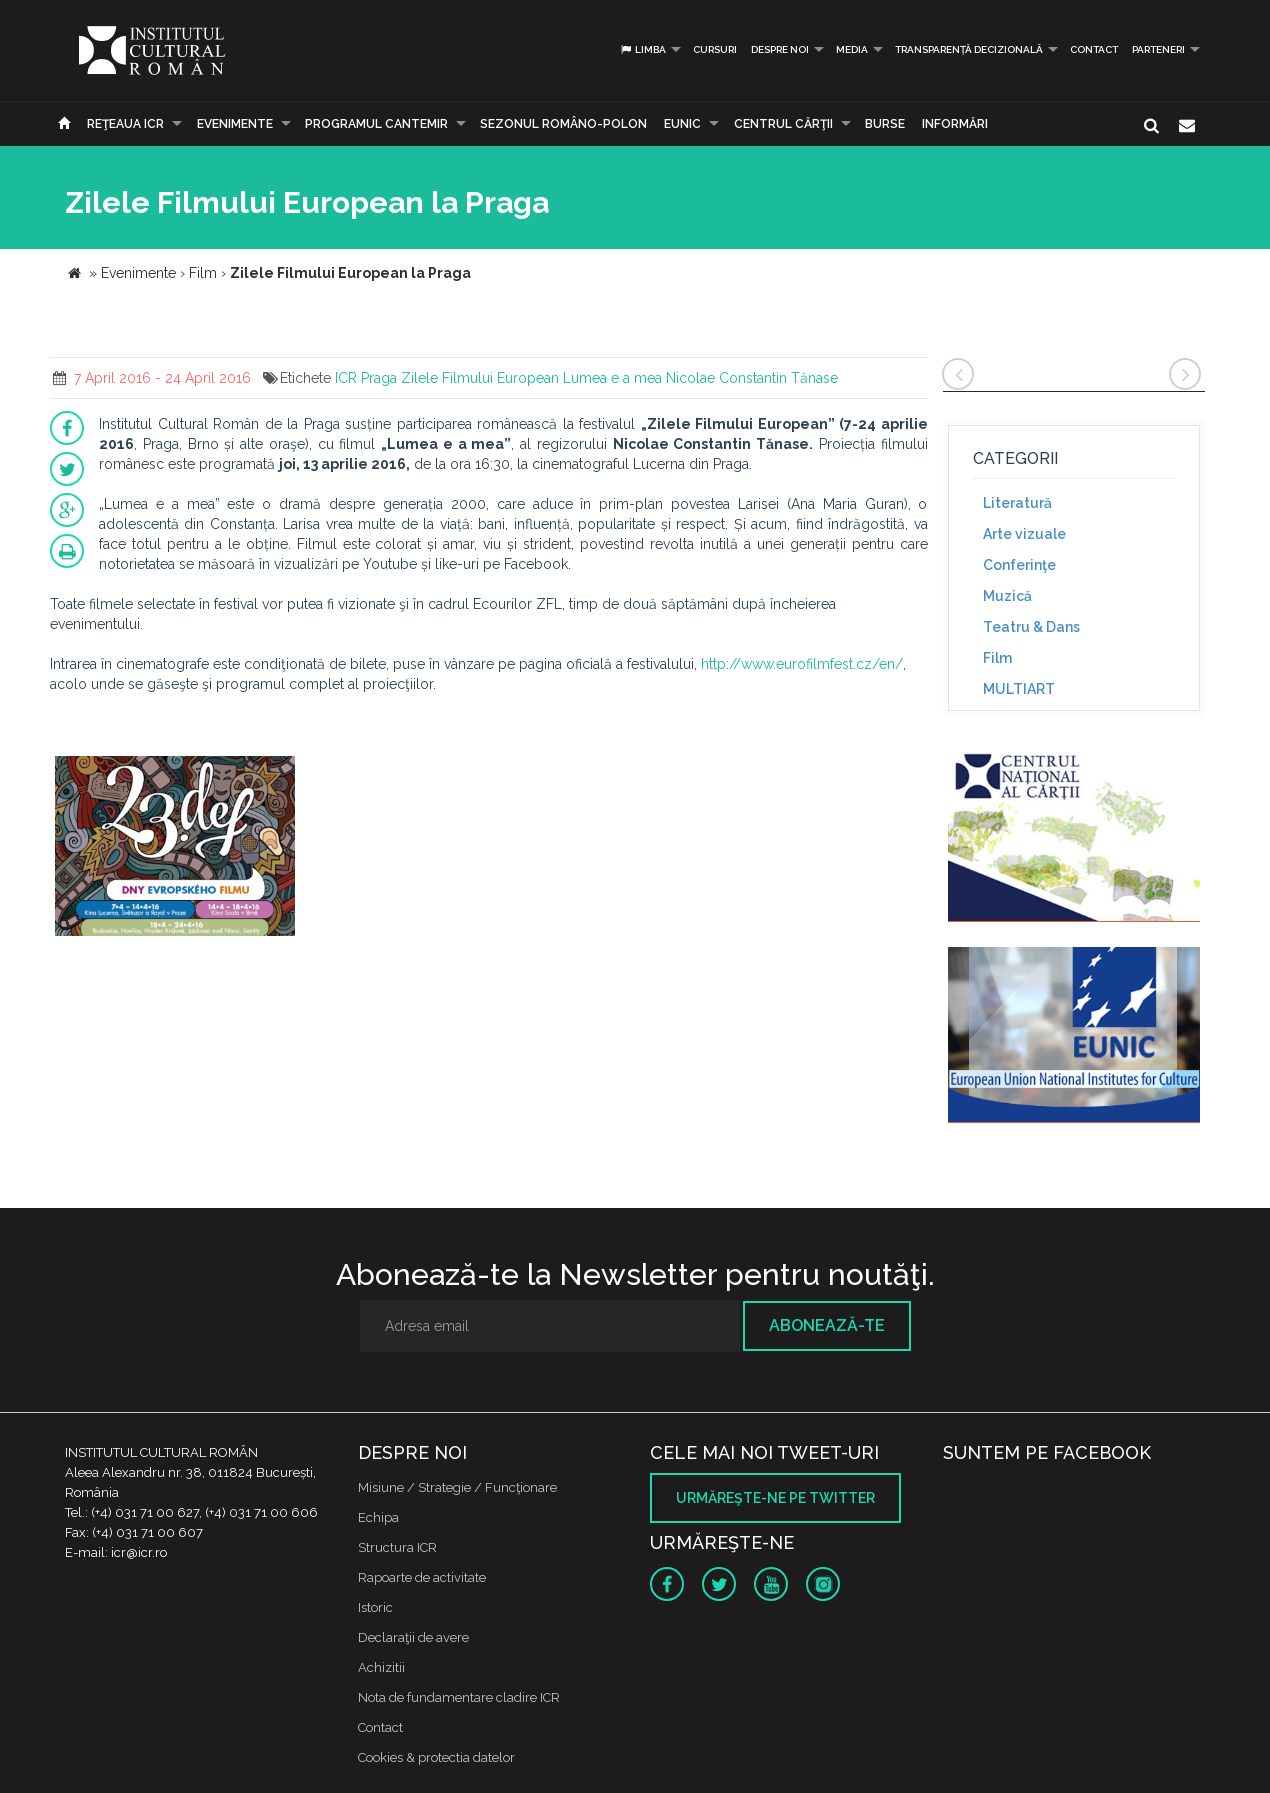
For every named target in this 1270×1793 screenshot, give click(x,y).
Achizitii (381, 1667)
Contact (1094, 49)
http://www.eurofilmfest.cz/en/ (802, 664)
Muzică (1007, 596)
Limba (642, 49)
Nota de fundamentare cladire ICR (459, 1697)
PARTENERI (1158, 49)
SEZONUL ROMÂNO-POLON (563, 124)
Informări (955, 124)
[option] (175, 848)
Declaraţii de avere (413, 1637)
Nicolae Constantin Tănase (752, 378)
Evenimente (235, 124)
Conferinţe (1019, 565)
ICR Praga (366, 378)
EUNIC (682, 124)
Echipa (378, 1517)
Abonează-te (827, 1325)
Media (852, 49)
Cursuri (715, 49)
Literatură (1017, 503)
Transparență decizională (969, 49)
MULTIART (1019, 689)
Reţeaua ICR (125, 124)
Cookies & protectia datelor (436, 1757)
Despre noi (780, 49)
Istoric (375, 1607)
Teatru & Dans (1031, 627)
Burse (885, 124)
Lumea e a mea (612, 378)
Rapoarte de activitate (422, 1577)
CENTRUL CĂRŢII (783, 124)
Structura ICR (397, 1547)
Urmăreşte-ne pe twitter (775, 1498)
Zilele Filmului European (480, 378)
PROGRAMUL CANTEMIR (376, 124)
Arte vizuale (1024, 534)
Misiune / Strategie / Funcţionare (457, 1487)
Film (997, 658)
